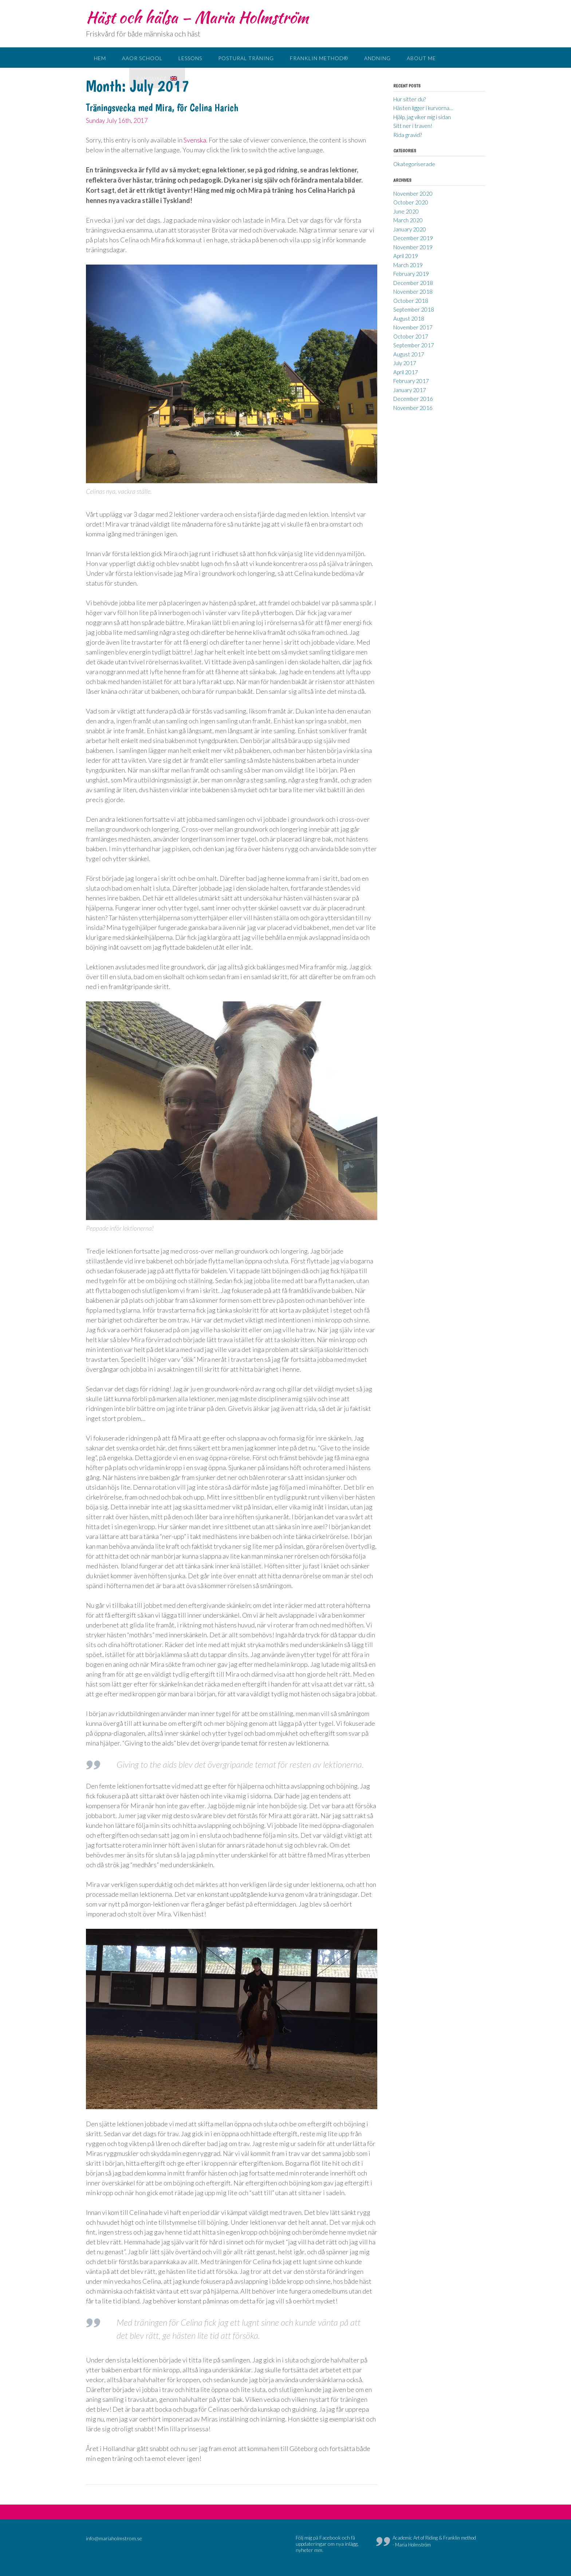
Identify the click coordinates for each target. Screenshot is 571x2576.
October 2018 (410, 300)
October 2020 (410, 202)
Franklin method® (319, 58)
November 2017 (413, 327)
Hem (100, 58)
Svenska (195, 140)
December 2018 (413, 283)
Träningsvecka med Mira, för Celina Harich (162, 108)
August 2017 (408, 354)
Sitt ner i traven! (412, 125)
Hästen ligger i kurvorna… (423, 108)
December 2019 (413, 238)
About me (421, 58)
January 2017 (409, 390)
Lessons (190, 58)
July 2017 (404, 363)
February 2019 (411, 273)
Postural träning (246, 58)
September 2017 (413, 345)
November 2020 (413, 193)
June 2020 (406, 211)
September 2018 (413, 309)
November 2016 (413, 407)
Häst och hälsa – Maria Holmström (197, 17)
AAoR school (142, 58)
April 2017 (405, 372)
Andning (377, 58)
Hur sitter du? (409, 99)
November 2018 (413, 291)
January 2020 (409, 229)
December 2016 (413, 398)
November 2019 (413, 247)
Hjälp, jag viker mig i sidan (422, 117)
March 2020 (408, 220)
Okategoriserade (414, 164)
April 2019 (405, 256)
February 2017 (411, 381)
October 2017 (410, 336)
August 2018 (408, 318)
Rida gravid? (407, 135)
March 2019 (408, 265)
